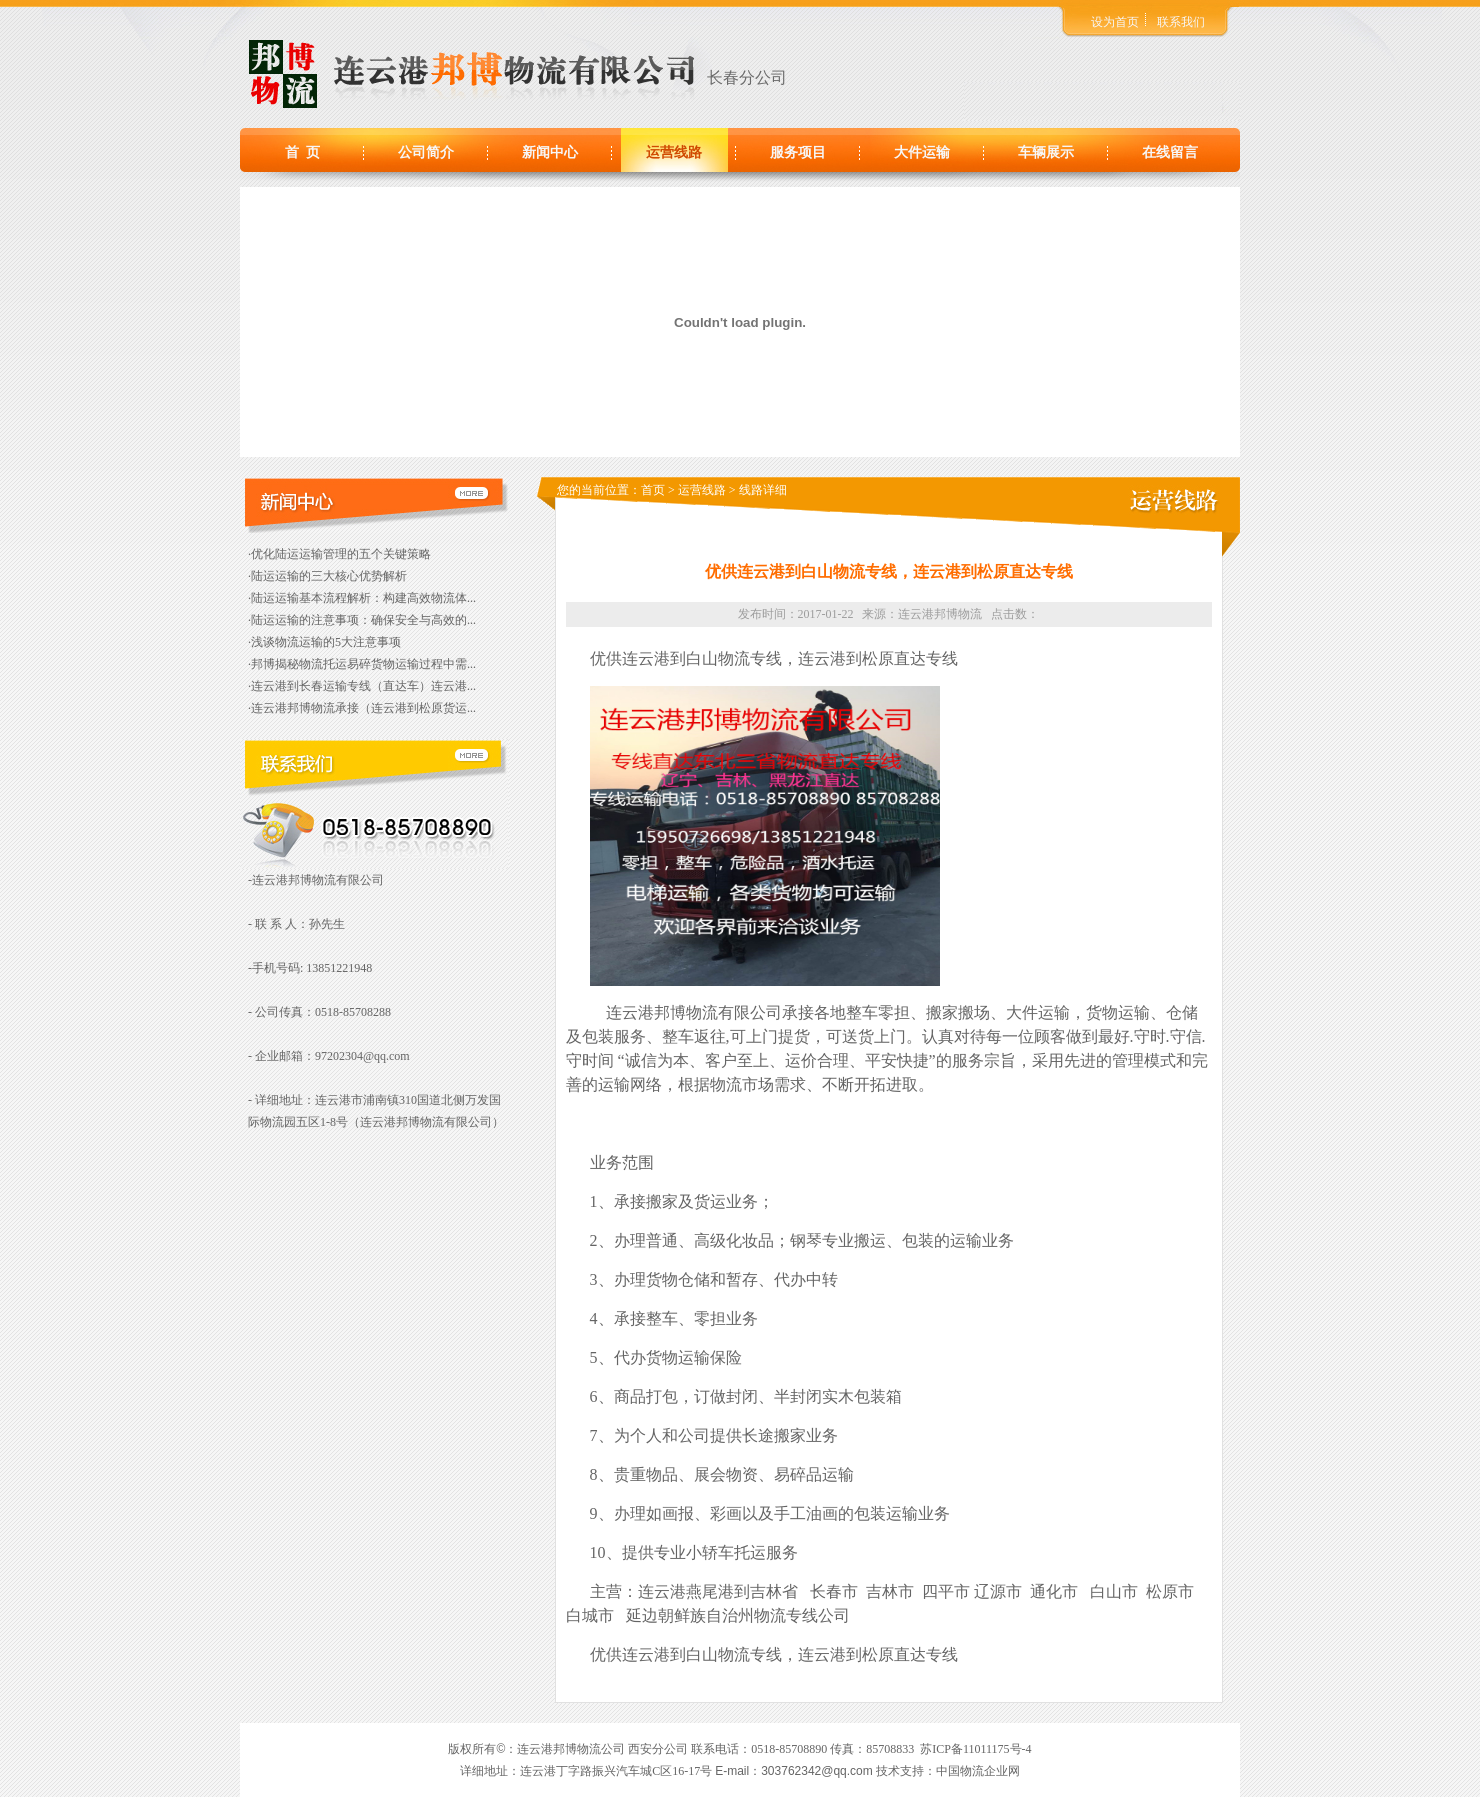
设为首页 (1115, 22)
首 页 (302, 152)
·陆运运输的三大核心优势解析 (327, 576)
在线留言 (1170, 152)
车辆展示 (1046, 152)
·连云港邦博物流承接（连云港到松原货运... (362, 708)
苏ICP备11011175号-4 (975, 1749)
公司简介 (426, 152)
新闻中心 (550, 152)
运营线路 (674, 152)
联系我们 (1181, 22)
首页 (653, 490)
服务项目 (798, 152)
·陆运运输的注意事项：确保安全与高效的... (362, 620)
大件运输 (922, 152)
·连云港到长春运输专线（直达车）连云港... (362, 686)
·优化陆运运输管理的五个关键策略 (339, 554)
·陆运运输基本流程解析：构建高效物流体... (362, 598)
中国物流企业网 (978, 1771)
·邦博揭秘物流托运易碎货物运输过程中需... (362, 664)
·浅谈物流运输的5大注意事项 (324, 642)
